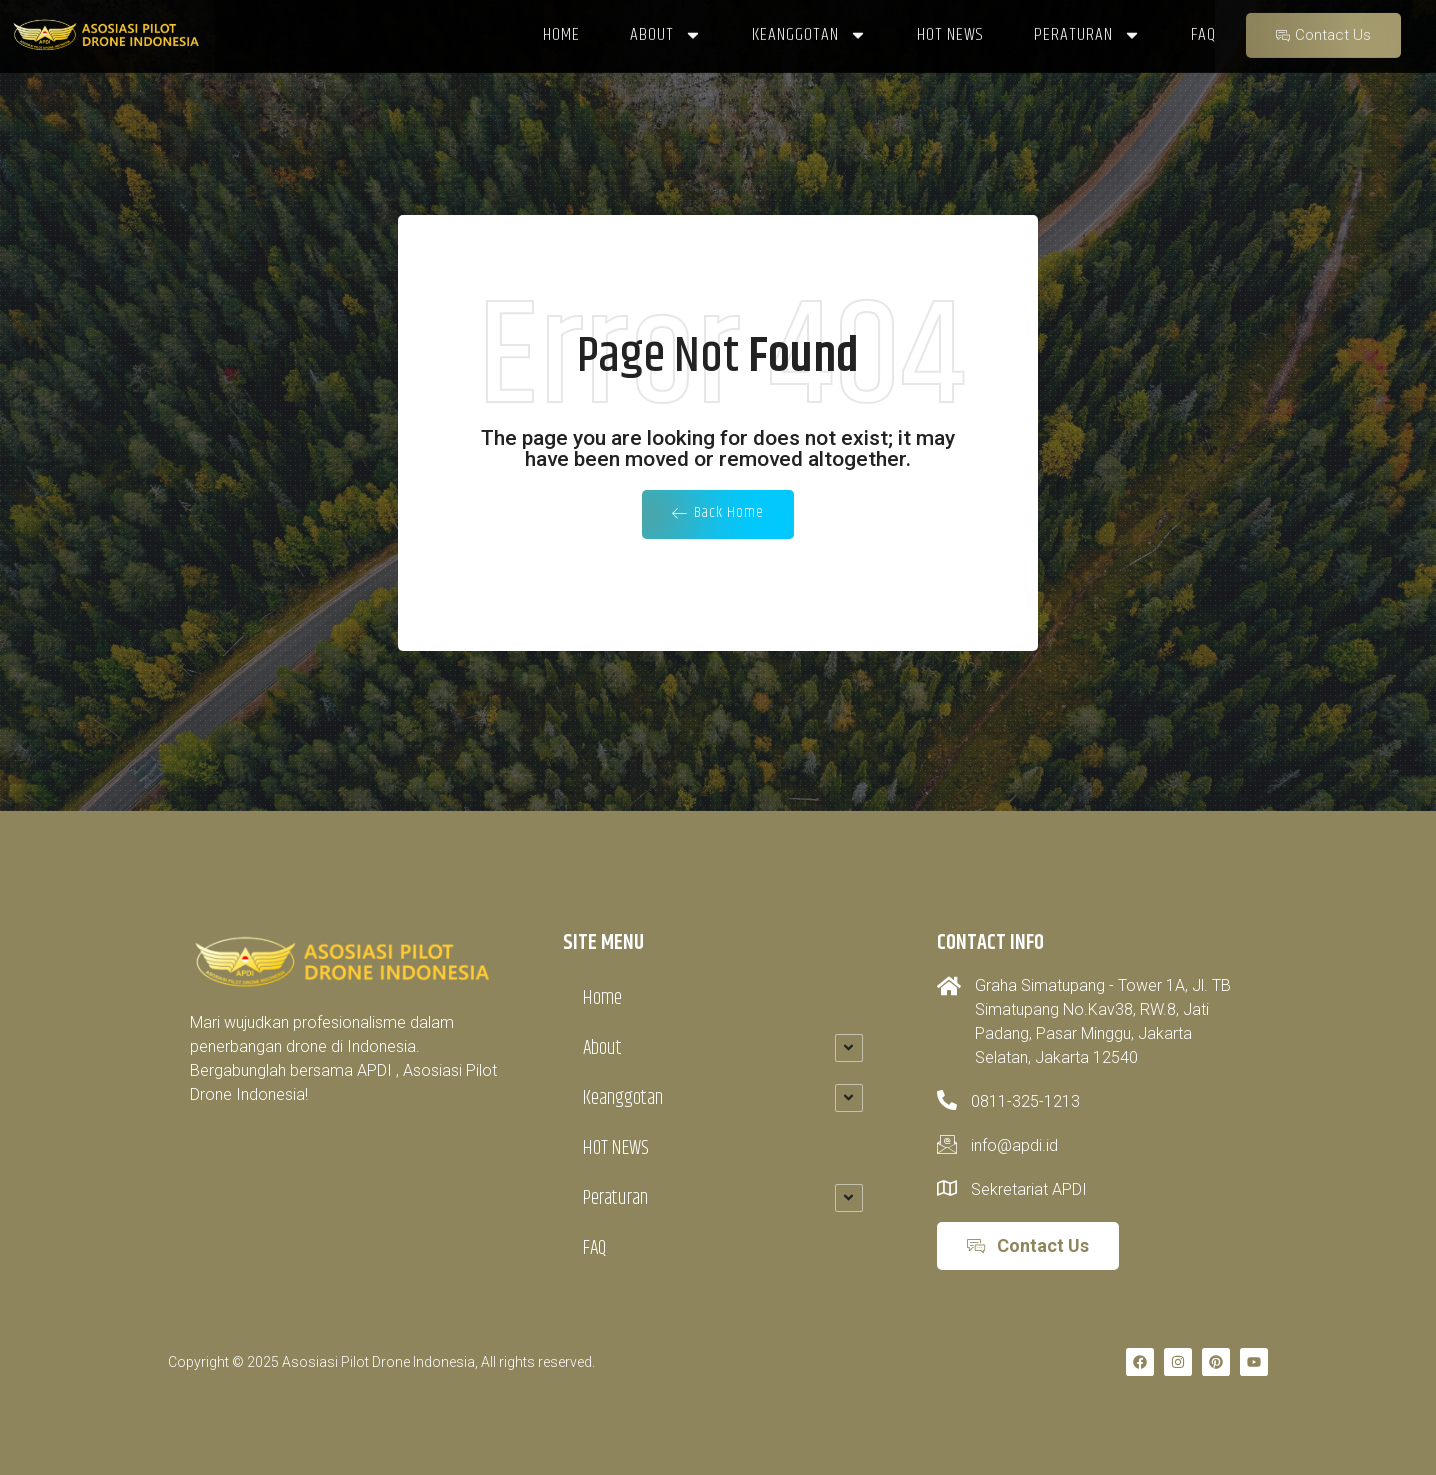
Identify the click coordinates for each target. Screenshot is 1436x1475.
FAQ (594, 1247)
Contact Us (1323, 25)
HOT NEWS (616, 1147)
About (602, 1047)
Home (602, 997)
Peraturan (615, 1197)
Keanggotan (623, 1097)
